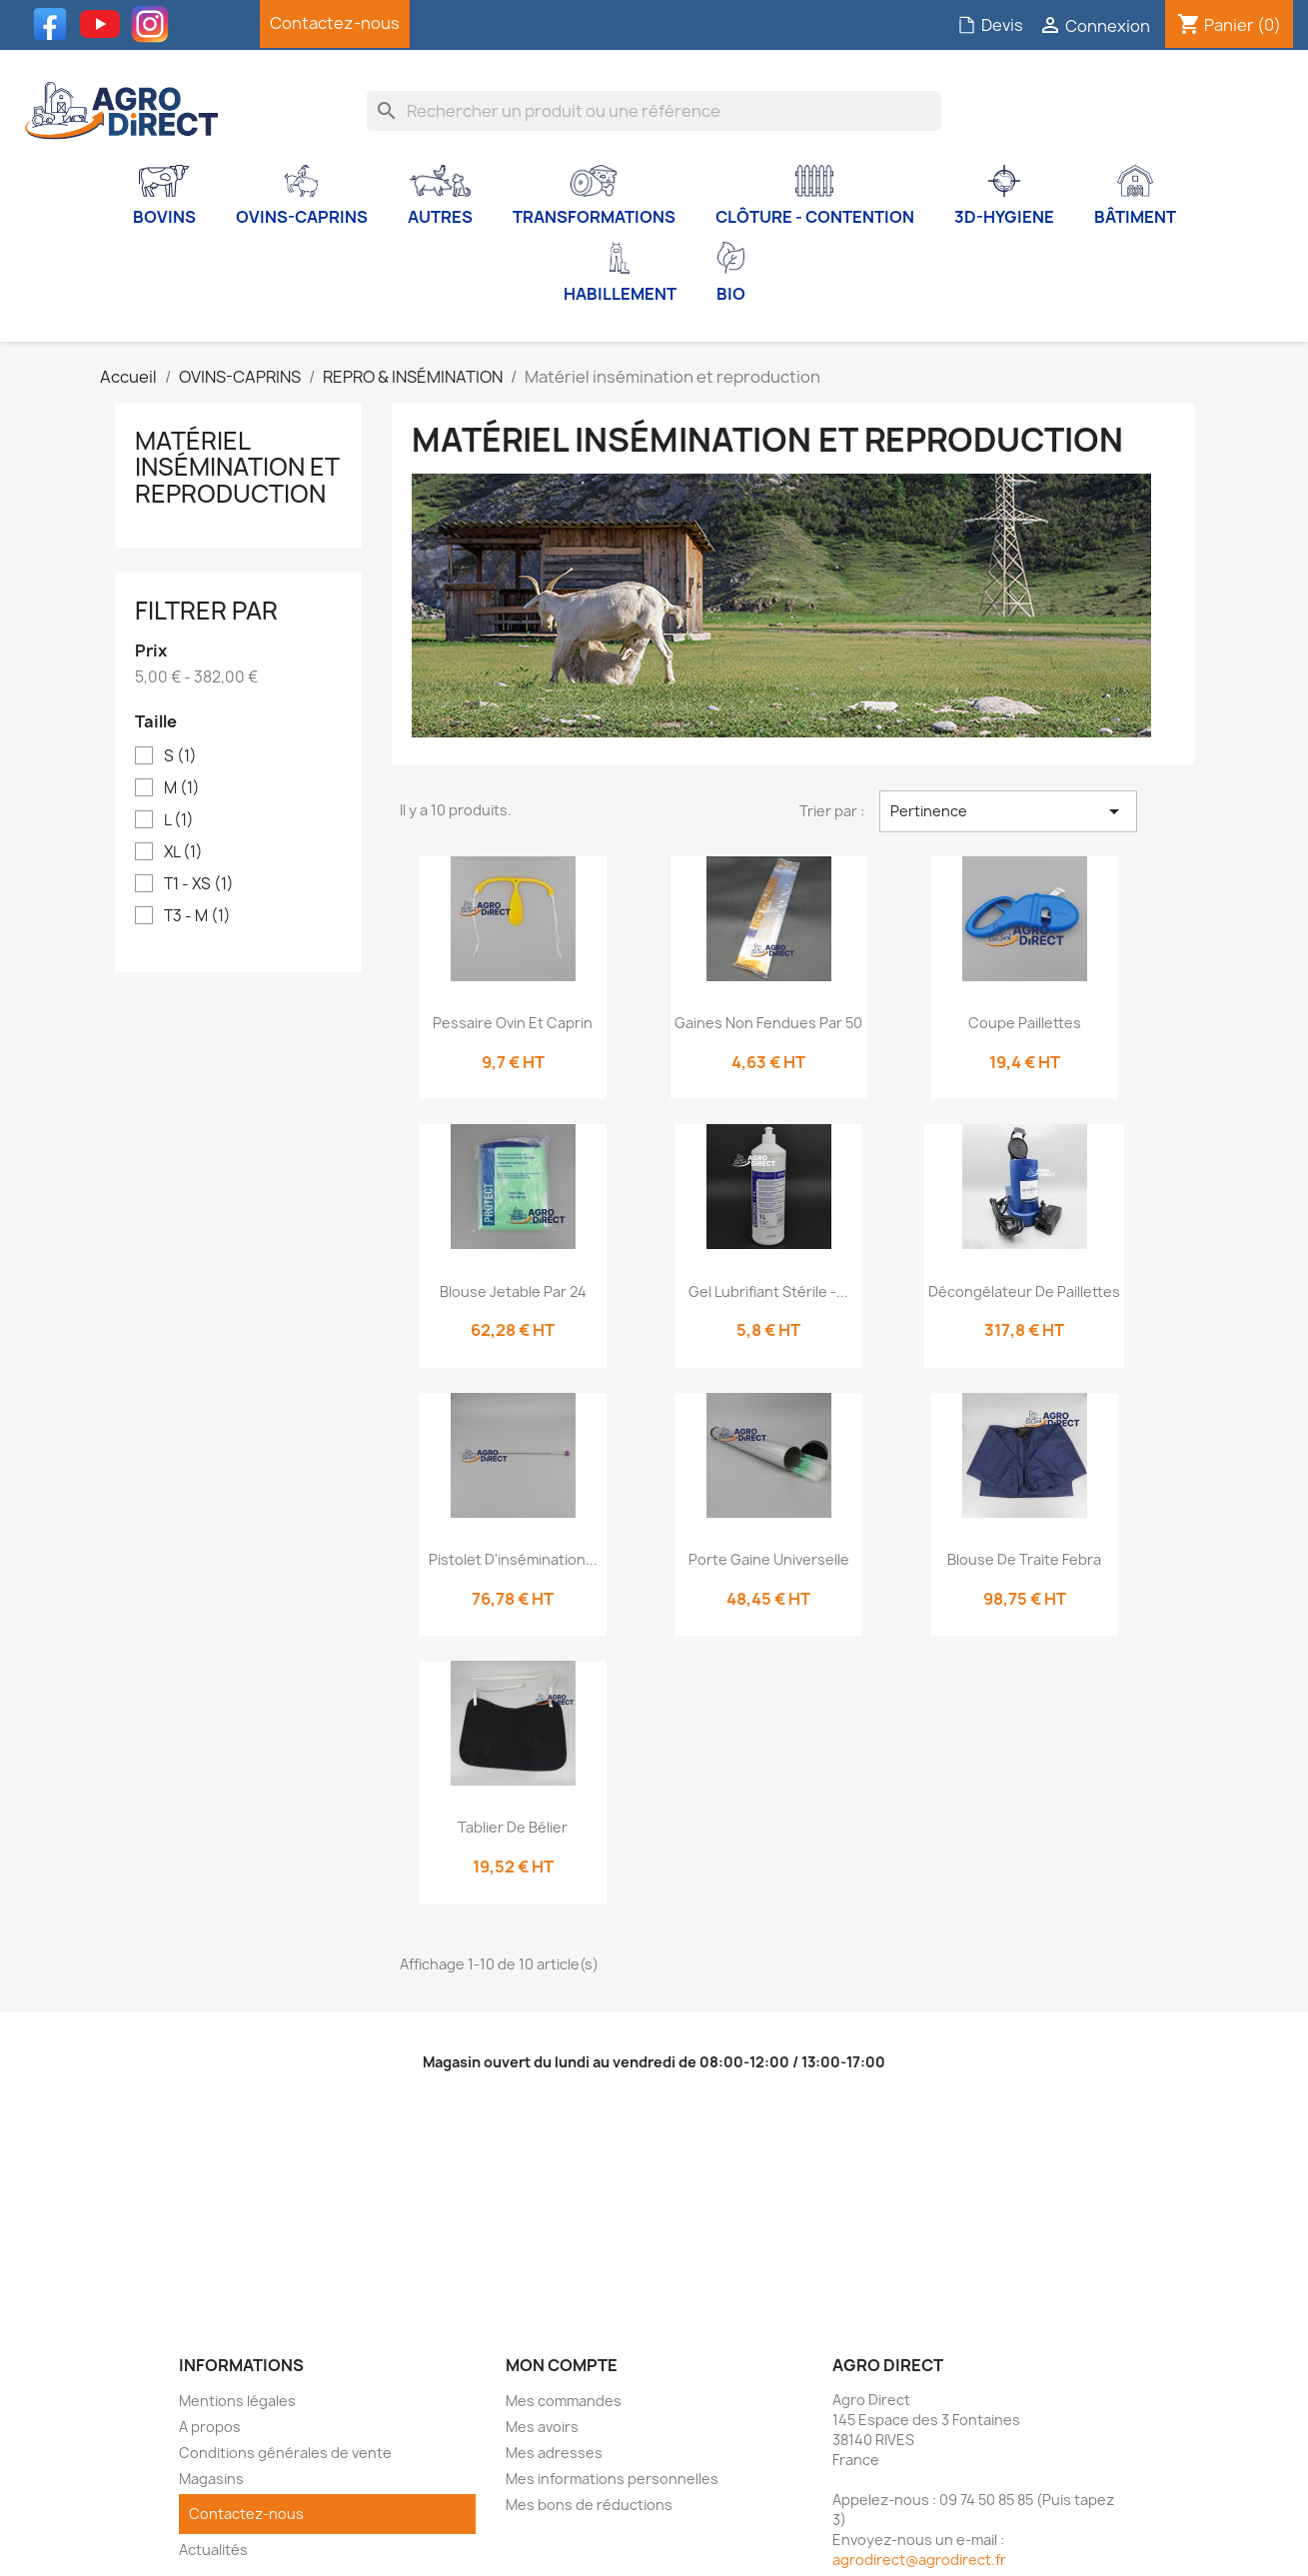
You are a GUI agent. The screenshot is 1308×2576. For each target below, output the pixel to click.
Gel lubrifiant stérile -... (768, 1291)
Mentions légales (237, 2400)
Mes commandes (564, 2400)
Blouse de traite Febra (1024, 1559)
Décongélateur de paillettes (1024, 1291)
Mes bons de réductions (589, 2504)
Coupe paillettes (1024, 1022)
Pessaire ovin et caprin (513, 1022)
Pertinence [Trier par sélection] (1008, 811)
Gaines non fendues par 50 (768, 1022)
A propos (210, 2426)
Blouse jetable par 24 (513, 1291)
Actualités (213, 2549)
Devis (990, 25)
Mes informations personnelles (612, 2478)
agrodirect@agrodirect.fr (919, 2559)
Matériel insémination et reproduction (237, 467)
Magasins (211, 2478)
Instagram (155, 24)
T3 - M (197, 916)
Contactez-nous (335, 23)
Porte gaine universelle (768, 1559)
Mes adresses (554, 2452)
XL (183, 852)
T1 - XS (199, 884)
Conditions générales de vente (285, 2452)
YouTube (105, 24)
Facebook (55, 24)
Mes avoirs (542, 2426)
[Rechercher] (654, 111)
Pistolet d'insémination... (513, 1559)
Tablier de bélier (513, 1827)
